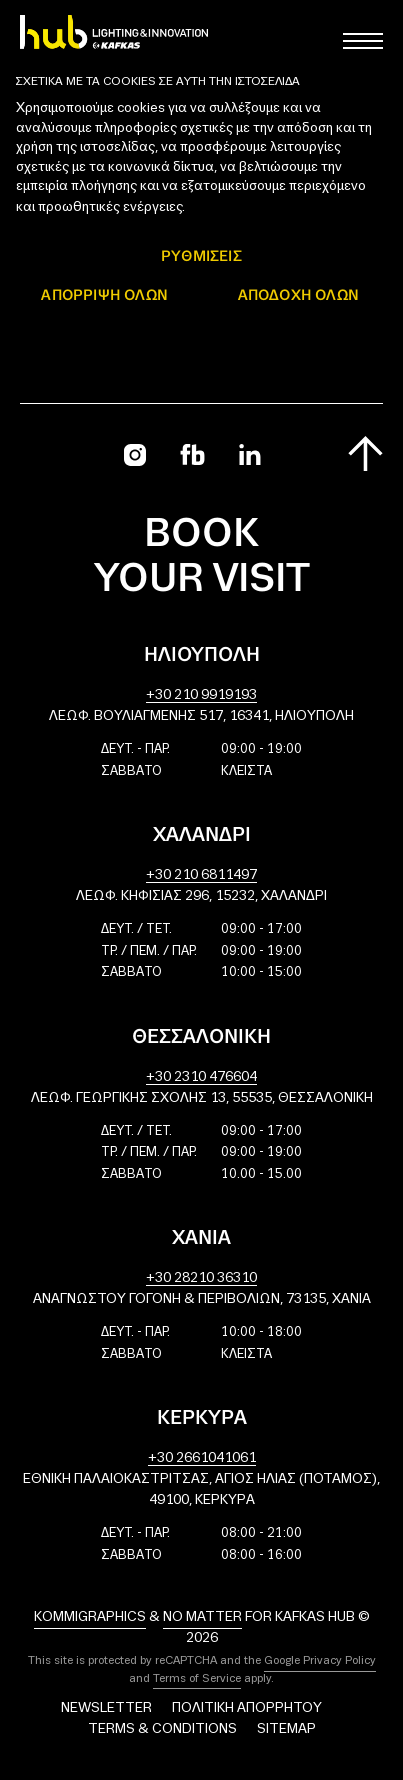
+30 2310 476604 (201, 1077)
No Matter (202, 1617)
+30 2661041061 (202, 1458)
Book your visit (202, 557)
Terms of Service (197, 1679)
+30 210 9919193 (201, 695)
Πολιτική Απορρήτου (247, 1708)
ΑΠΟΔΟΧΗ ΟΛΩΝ (298, 294)
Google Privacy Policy (320, 1661)
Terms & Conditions (162, 1729)
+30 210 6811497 (201, 875)
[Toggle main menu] (363, 41)
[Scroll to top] (365, 453)
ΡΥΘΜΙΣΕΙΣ (201, 255)
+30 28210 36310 (201, 1278)
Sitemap (286, 1729)
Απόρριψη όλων (104, 294)
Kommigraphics (90, 1617)
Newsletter (106, 1708)
